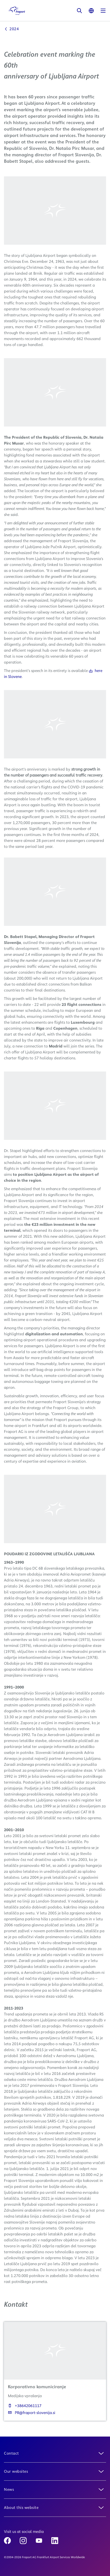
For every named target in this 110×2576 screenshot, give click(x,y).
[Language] (91, 10)
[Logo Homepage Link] (17, 10)
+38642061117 (24, 2405)
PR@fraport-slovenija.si (31, 2412)
